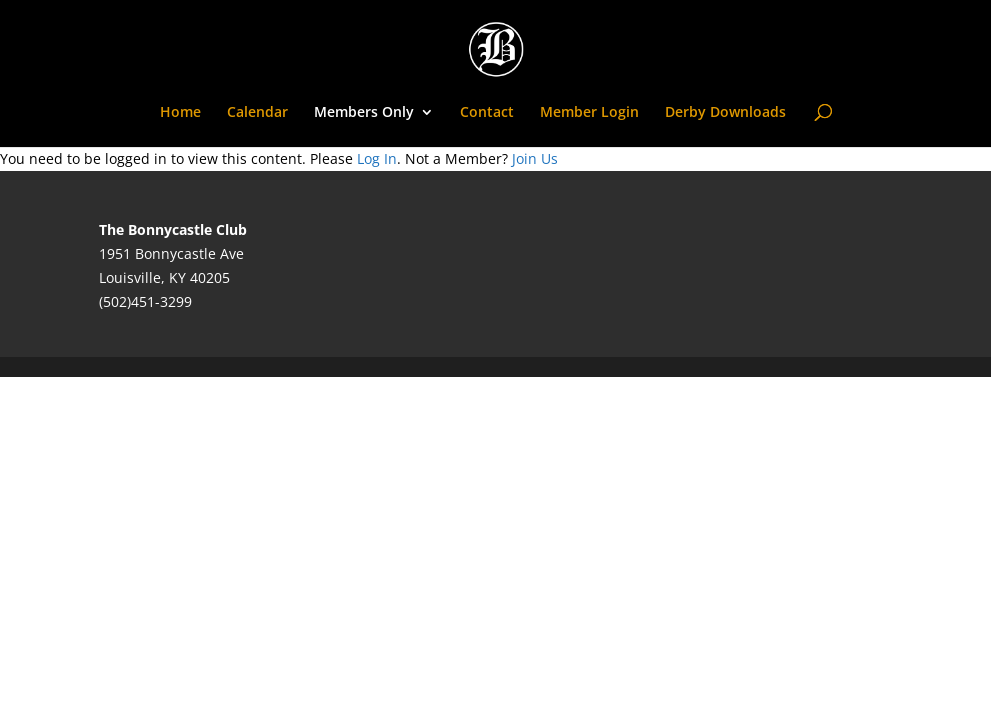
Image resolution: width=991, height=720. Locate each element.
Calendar (257, 113)
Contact (487, 113)
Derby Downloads (725, 113)
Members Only (364, 113)
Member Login (589, 113)
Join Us (535, 158)
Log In (377, 158)
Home (180, 113)
